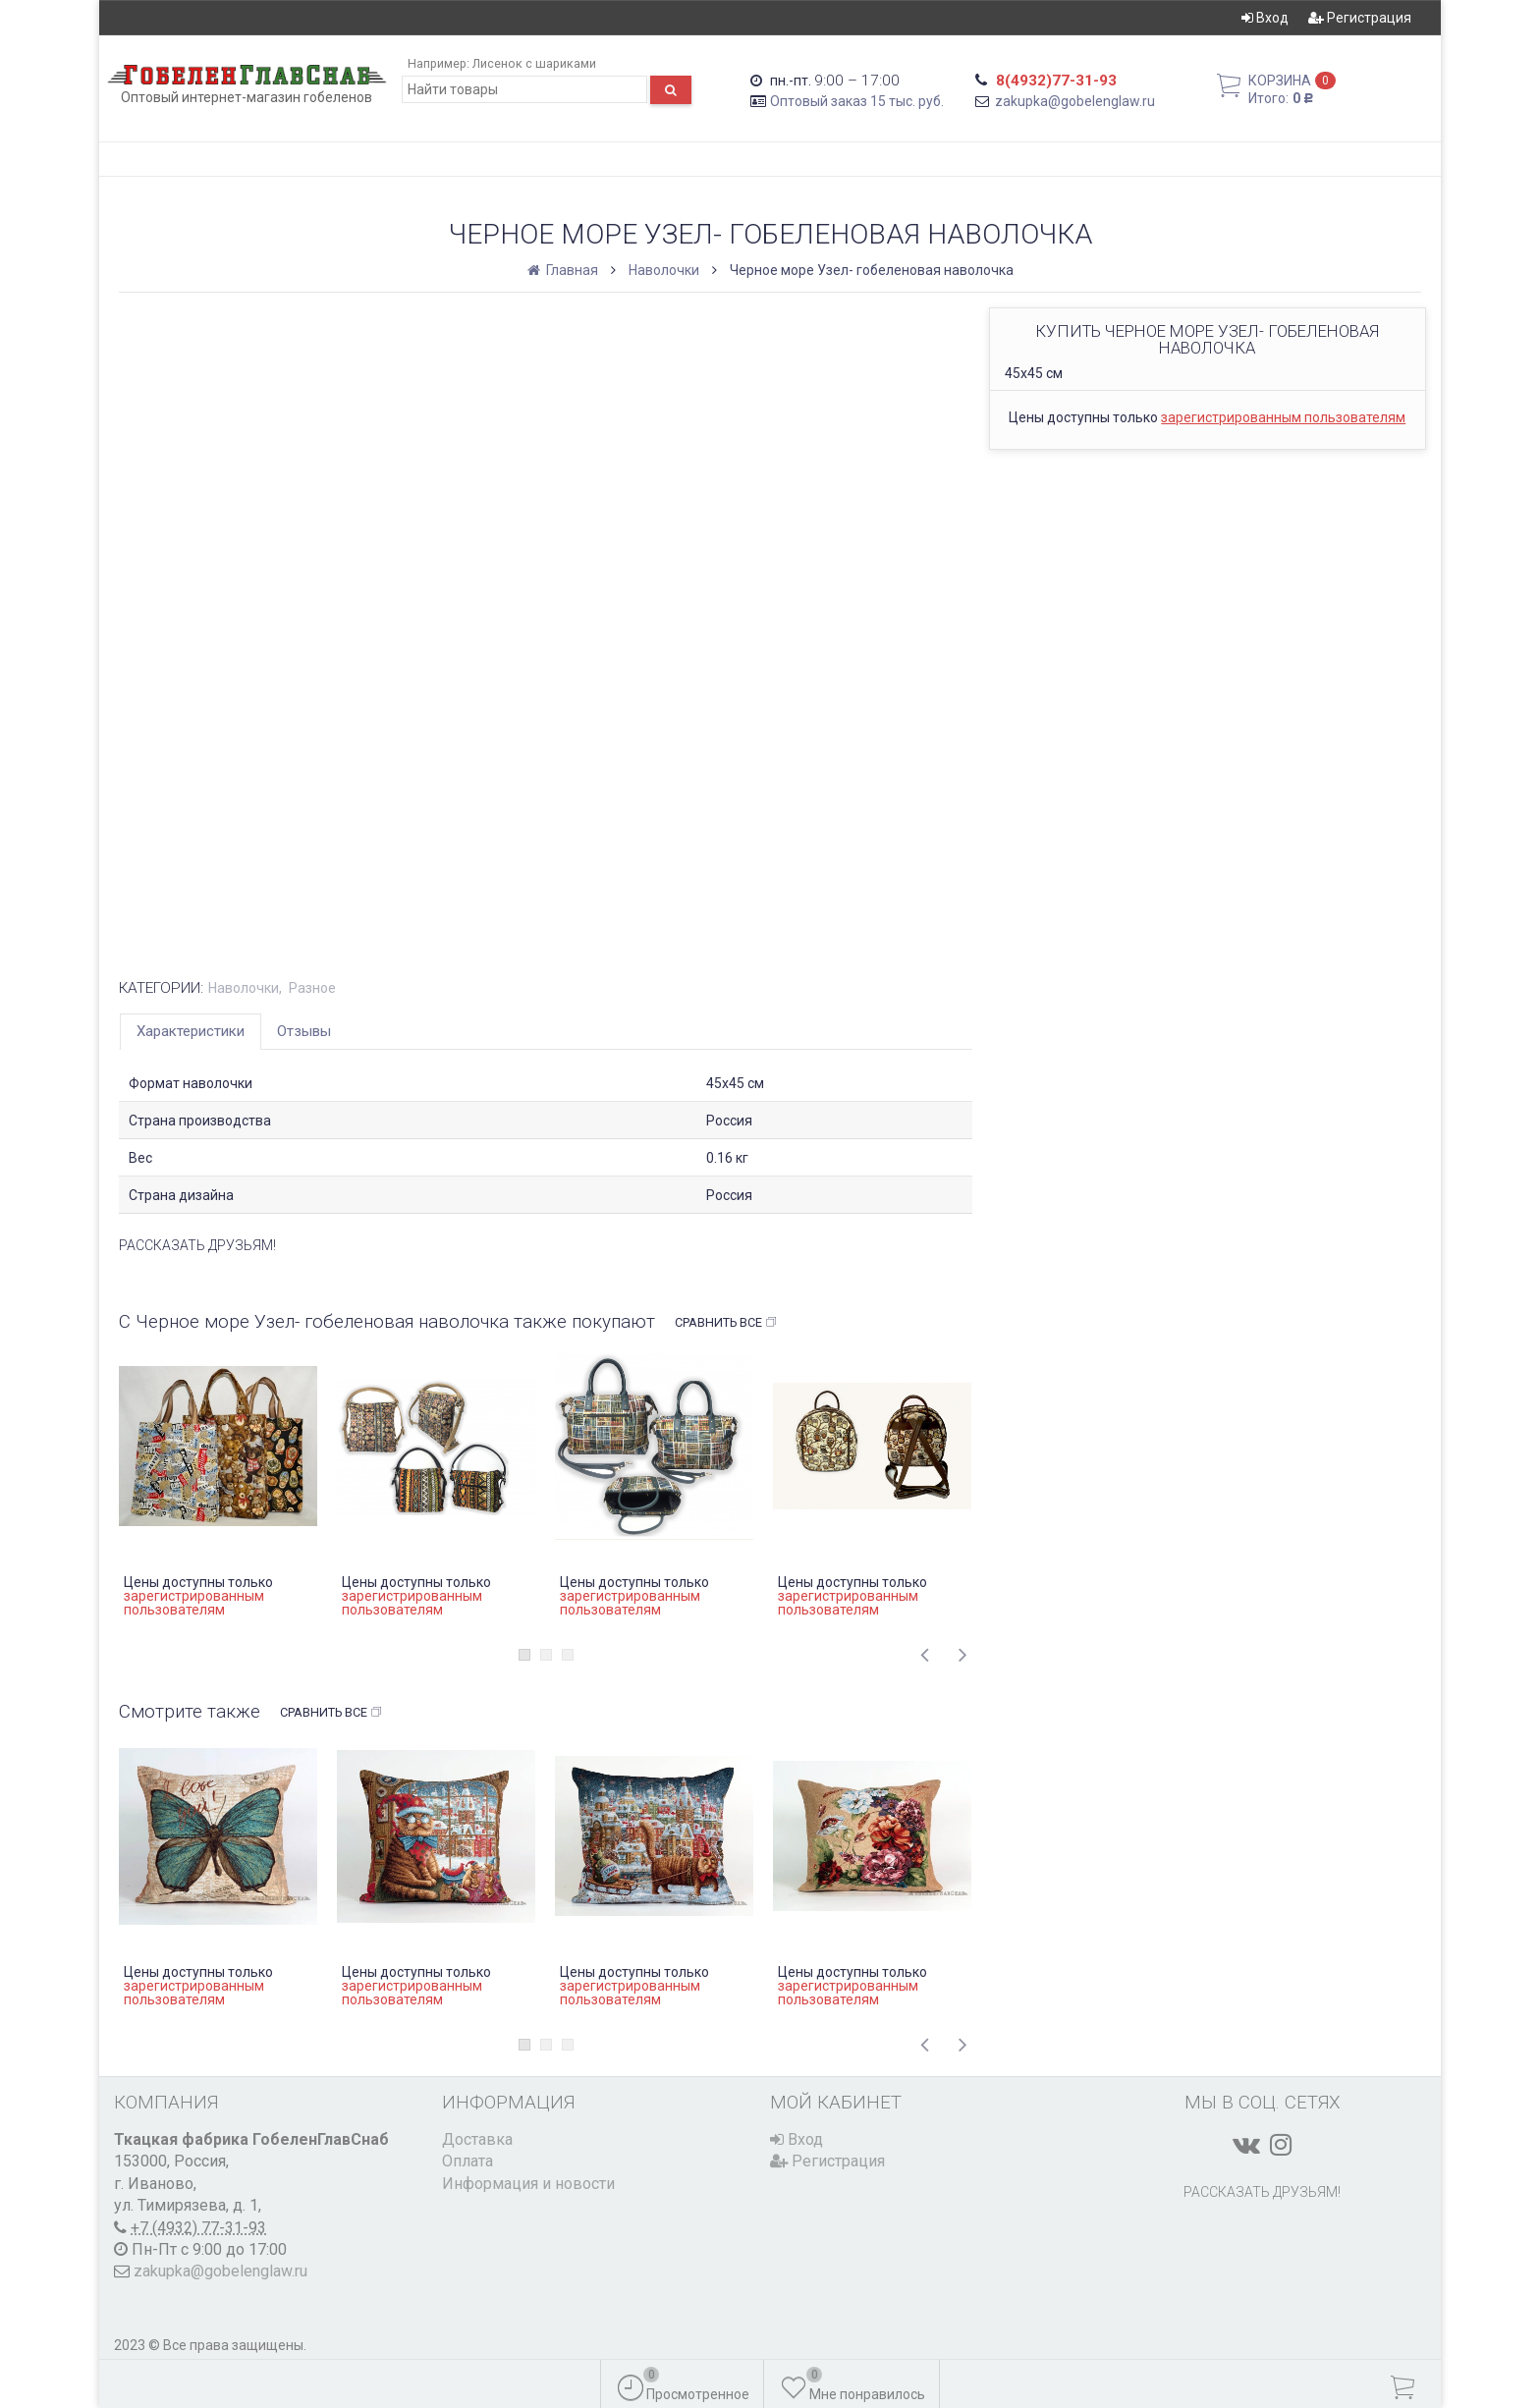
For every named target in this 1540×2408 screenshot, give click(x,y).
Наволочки (664, 270)
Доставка (477, 2139)
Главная (564, 270)
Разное (312, 988)
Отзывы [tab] (304, 1031)
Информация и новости (528, 2183)
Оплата (467, 2161)
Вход (1265, 18)
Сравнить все (726, 1323)
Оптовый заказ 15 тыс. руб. (857, 101)
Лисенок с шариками (534, 63)
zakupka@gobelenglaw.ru (1075, 101)
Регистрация (1359, 18)
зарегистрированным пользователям (1283, 417)
